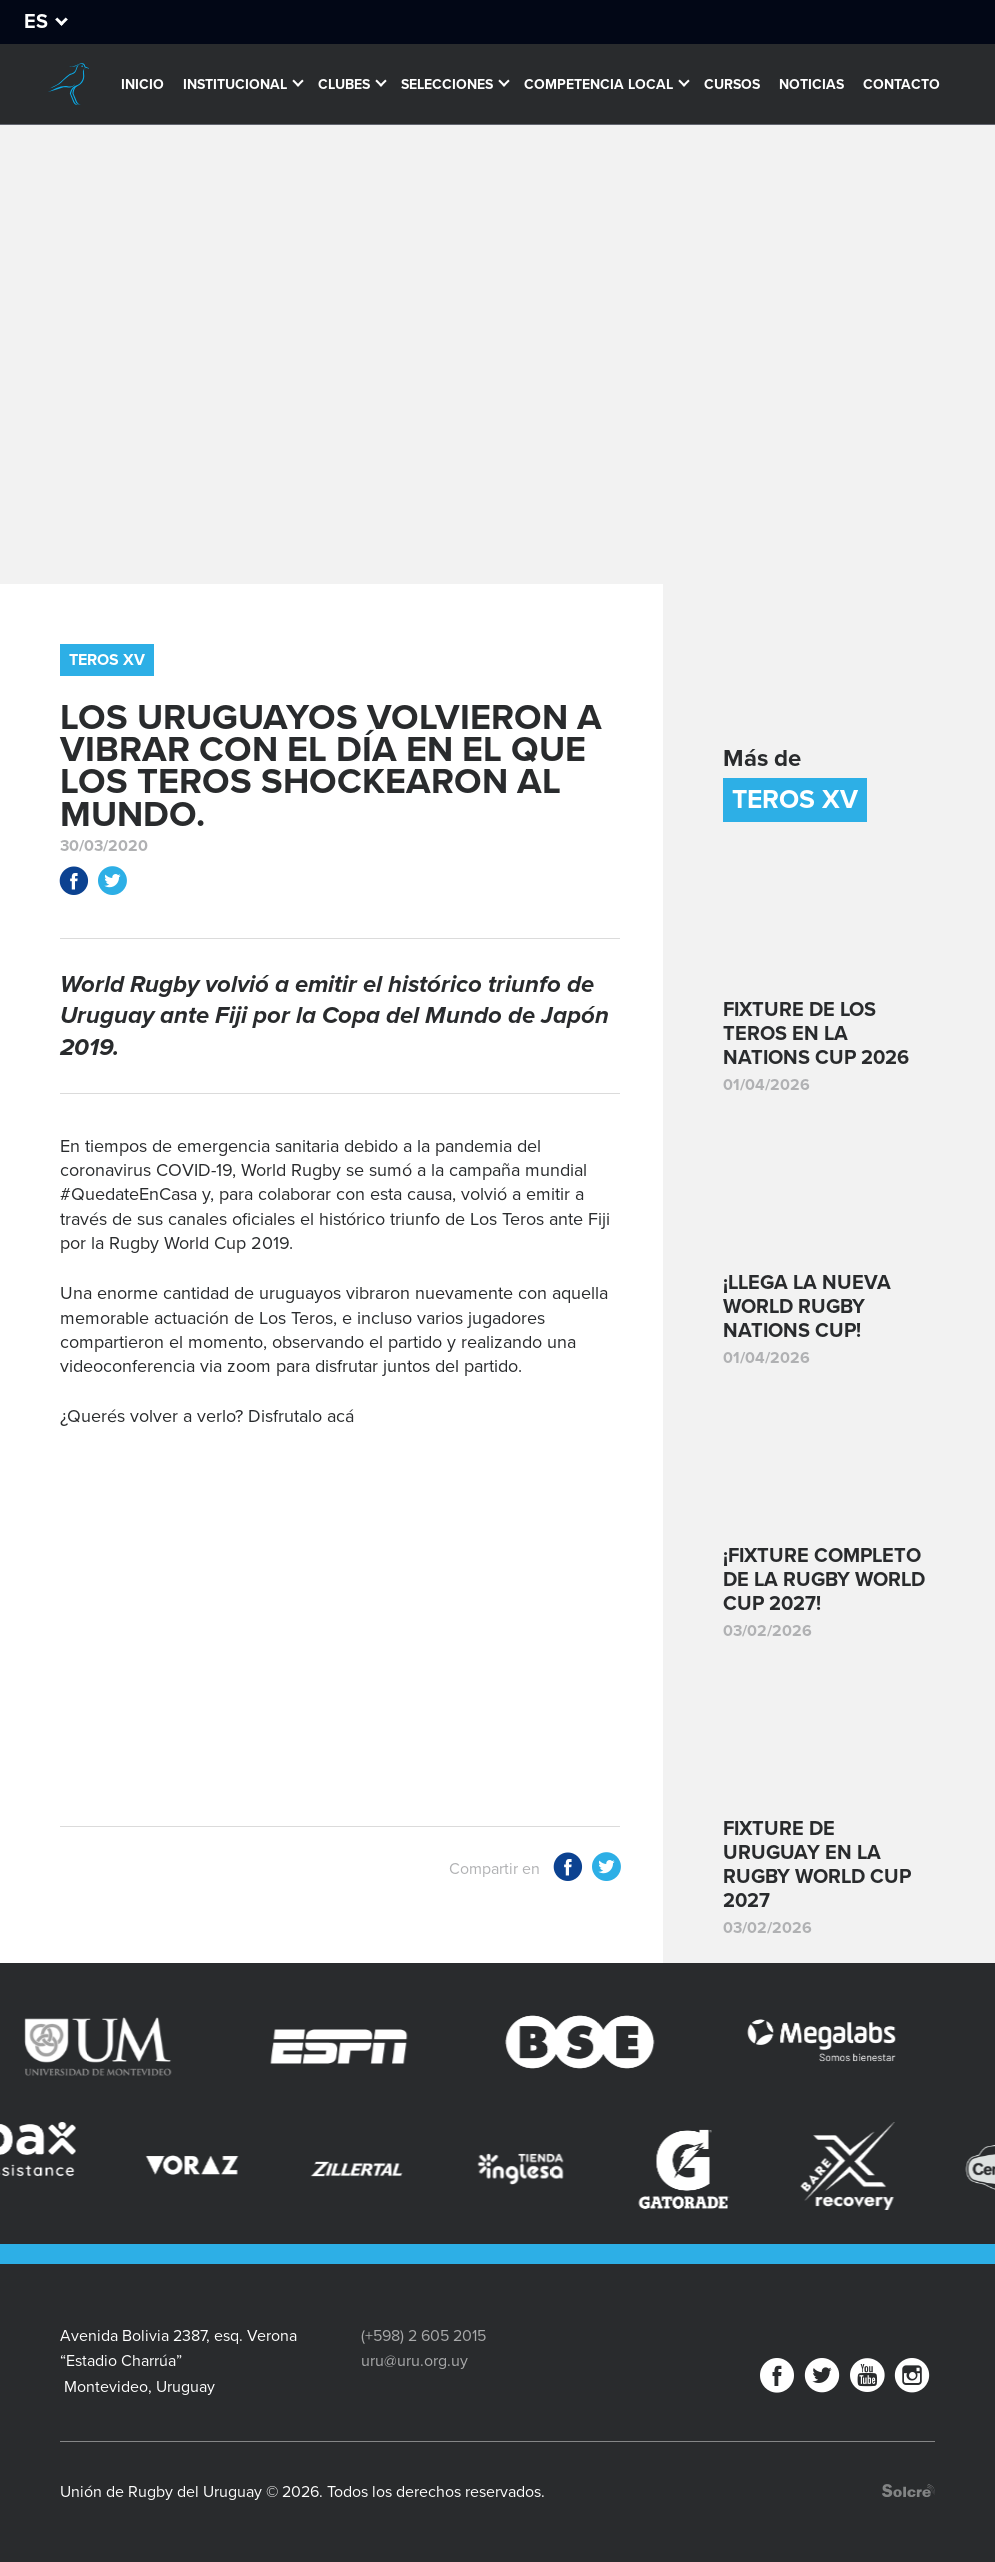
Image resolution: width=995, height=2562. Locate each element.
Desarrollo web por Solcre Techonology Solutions (908, 2490)
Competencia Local (598, 84)
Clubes (344, 84)
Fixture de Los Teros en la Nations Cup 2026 (816, 1034)
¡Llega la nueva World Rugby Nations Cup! (807, 1307)
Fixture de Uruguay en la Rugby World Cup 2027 (817, 1865)
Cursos (732, 84)
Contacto (901, 84)
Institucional (235, 84)
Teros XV (107, 660)
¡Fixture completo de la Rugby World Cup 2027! (824, 1580)
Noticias (811, 84)
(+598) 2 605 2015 (423, 2336)
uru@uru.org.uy (414, 2361)
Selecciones (447, 84)
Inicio (142, 84)
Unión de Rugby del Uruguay (69, 84)
